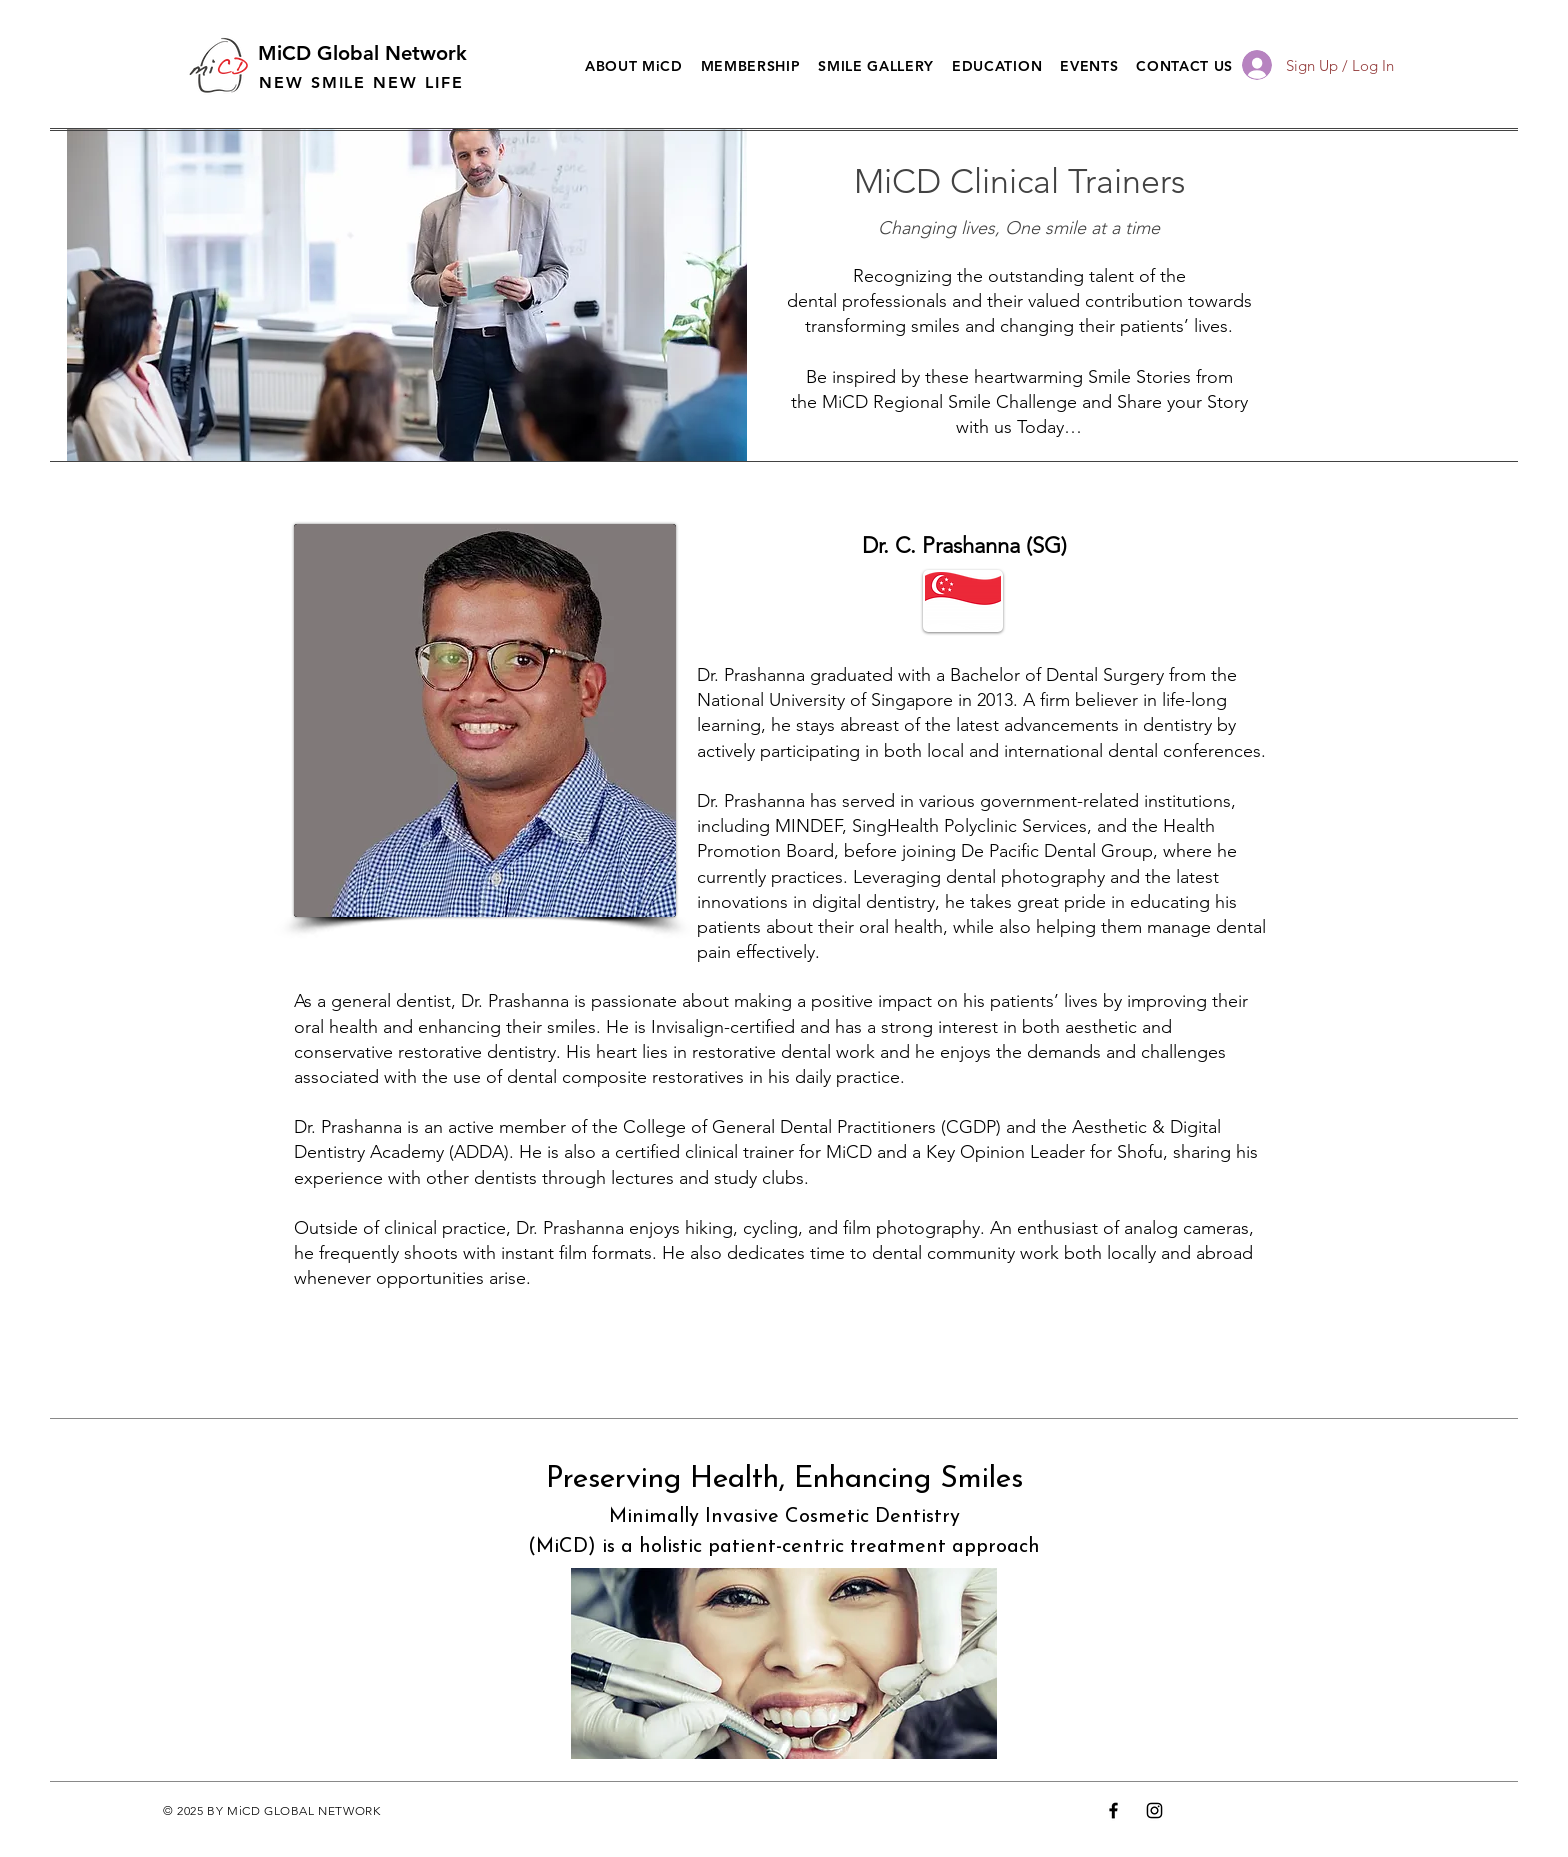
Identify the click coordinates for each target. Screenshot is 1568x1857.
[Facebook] (1113, 1810)
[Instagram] (1154, 1810)
